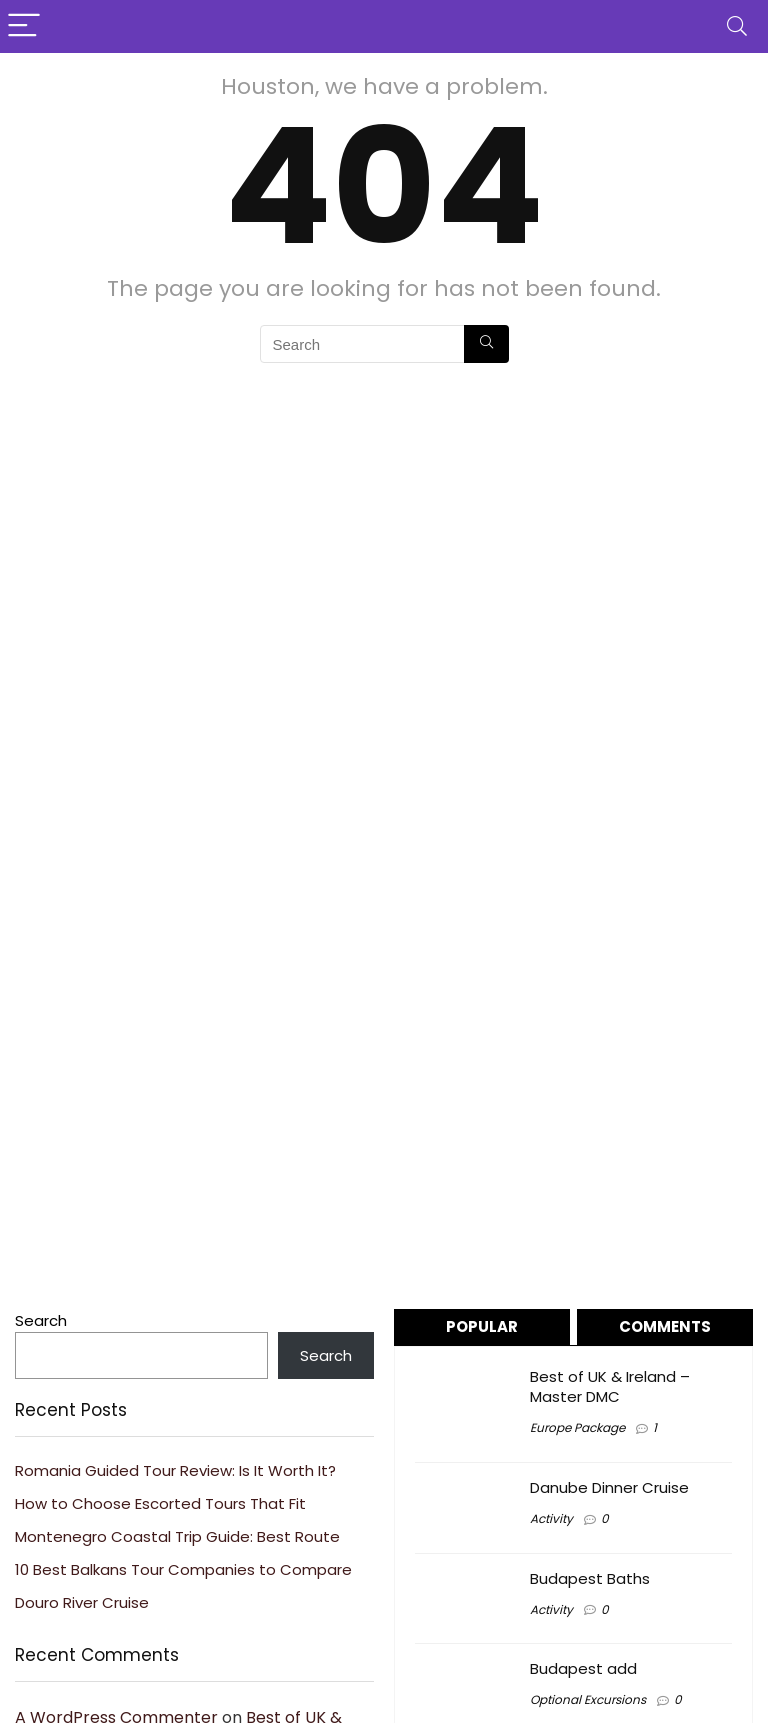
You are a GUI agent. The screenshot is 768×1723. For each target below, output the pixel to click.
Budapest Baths (590, 1578)
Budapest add (583, 1668)
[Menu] (24, 26)
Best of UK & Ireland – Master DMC (610, 1386)
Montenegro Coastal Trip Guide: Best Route (177, 1536)
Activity (551, 1518)
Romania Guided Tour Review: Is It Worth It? (175, 1470)
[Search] (737, 26)
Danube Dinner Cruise (609, 1487)
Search (41, 1320)
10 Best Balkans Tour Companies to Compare (183, 1569)
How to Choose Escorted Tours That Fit (160, 1503)
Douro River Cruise (82, 1602)
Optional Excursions (588, 1699)
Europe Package (577, 1427)
